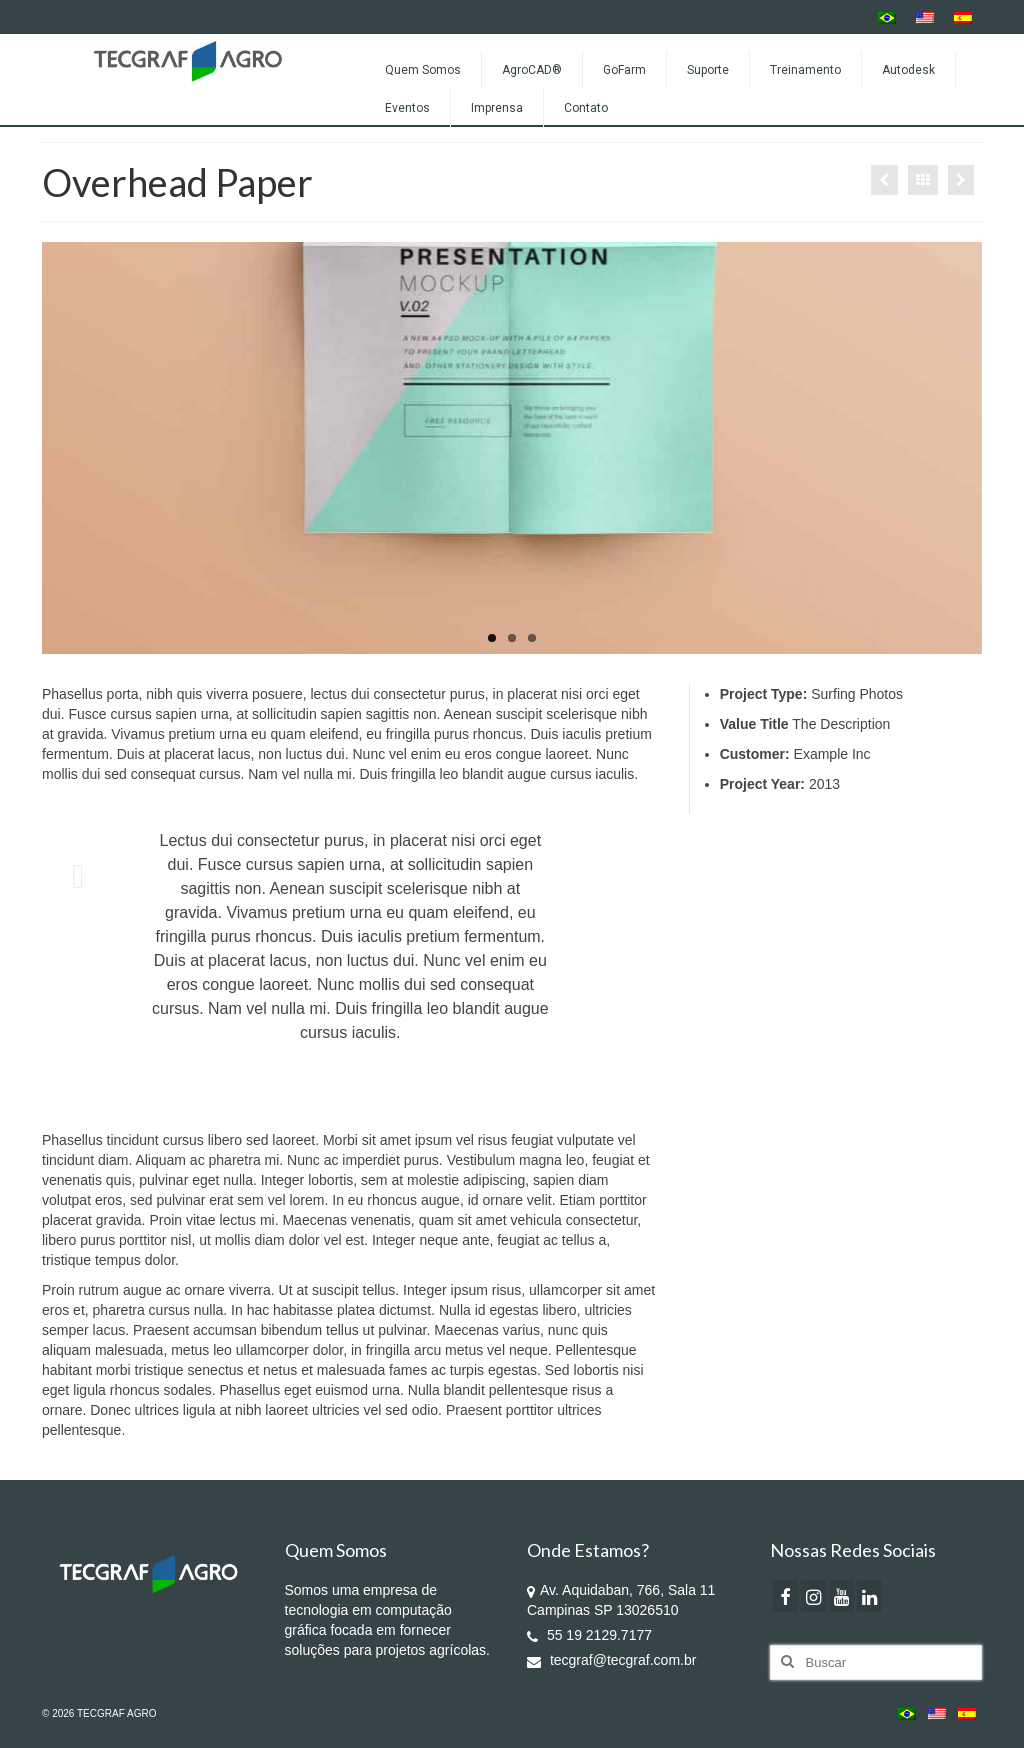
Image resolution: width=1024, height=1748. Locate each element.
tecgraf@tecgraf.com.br (611, 1660)
